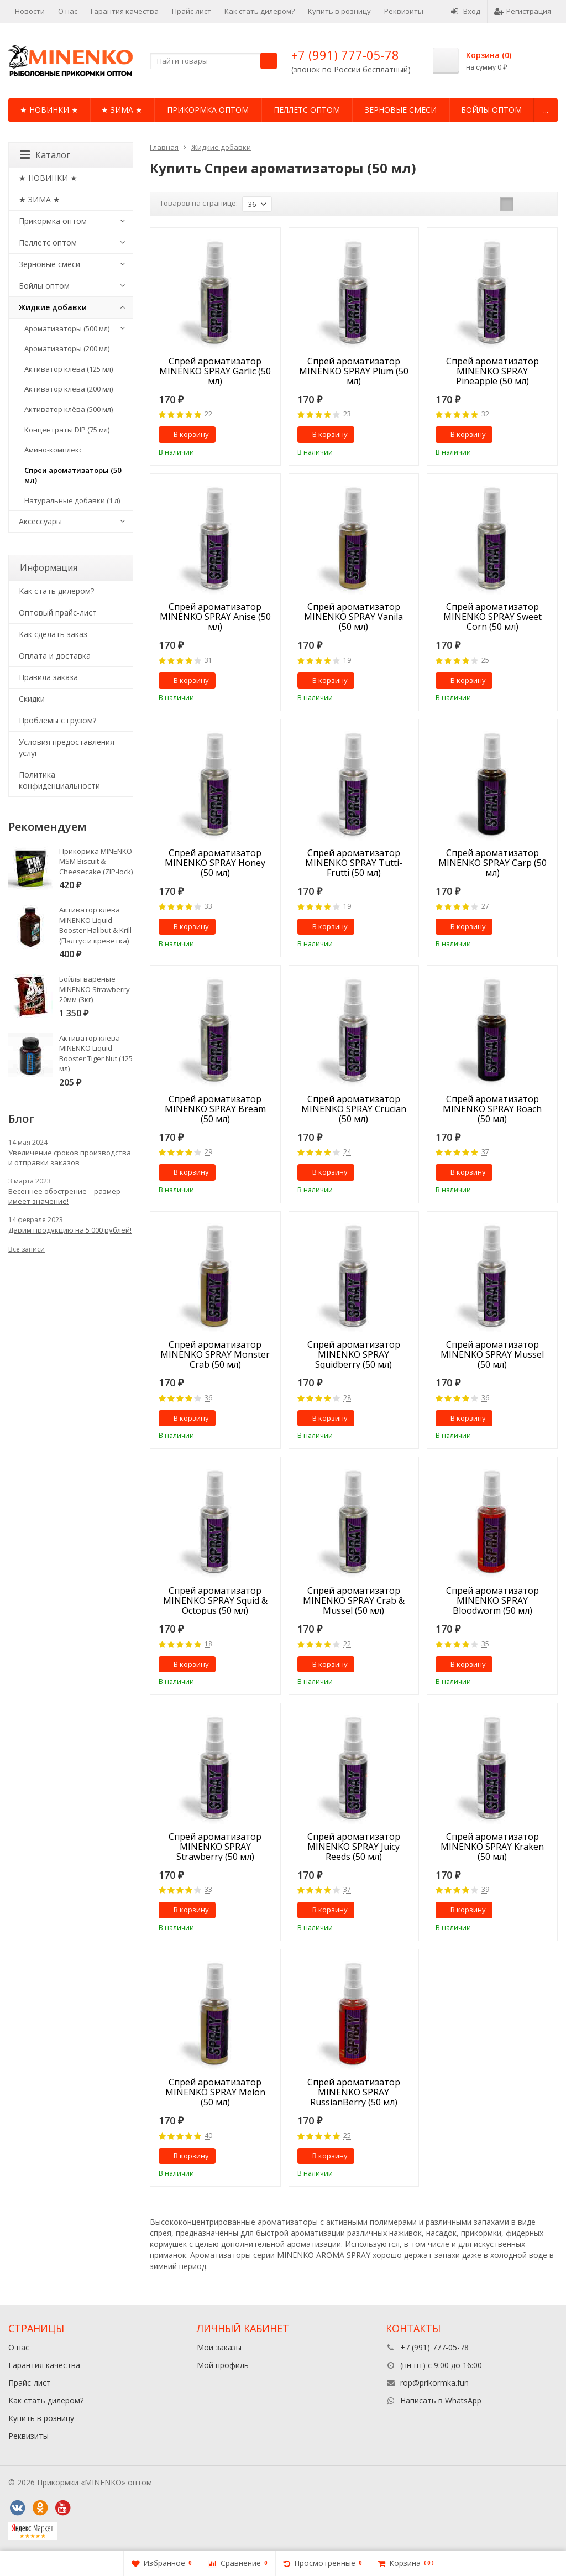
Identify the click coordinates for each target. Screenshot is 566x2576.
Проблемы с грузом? (57, 720)
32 (485, 414)
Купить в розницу (339, 11)
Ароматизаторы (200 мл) (66, 348)
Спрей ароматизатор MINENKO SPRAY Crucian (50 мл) (353, 1109)
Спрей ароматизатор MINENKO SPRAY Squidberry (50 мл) (353, 1354)
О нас (67, 11)
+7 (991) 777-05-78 (345, 54)
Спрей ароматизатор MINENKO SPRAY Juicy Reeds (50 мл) (353, 1846)
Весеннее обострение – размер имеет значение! (64, 1196)
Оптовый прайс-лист (58, 612)
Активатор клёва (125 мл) (68, 369)
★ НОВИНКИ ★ (49, 110)
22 (208, 414)
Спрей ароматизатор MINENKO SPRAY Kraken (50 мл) (492, 1846)
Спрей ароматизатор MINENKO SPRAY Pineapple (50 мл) (492, 371)
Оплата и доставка (55, 655)
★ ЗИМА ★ (122, 110)
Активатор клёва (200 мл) (68, 389)
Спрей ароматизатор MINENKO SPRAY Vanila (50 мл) (353, 617)
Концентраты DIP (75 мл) (66, 430)
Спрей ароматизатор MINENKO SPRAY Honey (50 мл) (215, 863)
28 (347, 1398)
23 (347, 414)
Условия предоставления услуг (66, 747)
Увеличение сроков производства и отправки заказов (69, 1157)
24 (347, 1152)
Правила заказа (48, 677)
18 (208, 1644)
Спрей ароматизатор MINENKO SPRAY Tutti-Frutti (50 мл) (353, 863)
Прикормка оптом (208, 110)
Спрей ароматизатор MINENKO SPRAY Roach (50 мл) (492, 1109)
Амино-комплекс (53, 450)
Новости (30, 11)
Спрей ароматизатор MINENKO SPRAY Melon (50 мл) (215, 2092)
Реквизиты (403, 11)
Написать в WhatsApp (440, 2400)
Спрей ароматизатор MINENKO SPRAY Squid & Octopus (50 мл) (215, 1600)
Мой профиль (223, 2365)
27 (485, 906)
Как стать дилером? (259, 11)
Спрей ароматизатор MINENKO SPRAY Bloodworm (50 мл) (492, 1600)
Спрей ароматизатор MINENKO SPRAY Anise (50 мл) (215, 617)
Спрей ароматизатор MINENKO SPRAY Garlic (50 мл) (215, 371)
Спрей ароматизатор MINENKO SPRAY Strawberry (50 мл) (215, 1846)
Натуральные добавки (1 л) (72, 500)
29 (208, 1152)
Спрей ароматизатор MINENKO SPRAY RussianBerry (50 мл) (353, 2092)
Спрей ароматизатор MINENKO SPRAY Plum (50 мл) (353, 371)
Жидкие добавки (53, 307)
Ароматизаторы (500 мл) (66, 328)
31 (208, 660)
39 (485, 1890)
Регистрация (522, 11)
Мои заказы (219, 2347)
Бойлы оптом (491, 110)
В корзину (185, 434)
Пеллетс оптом (307, 110)
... (545, 110)
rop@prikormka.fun (434, 2382)
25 (485, 660)
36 (208, 1398)
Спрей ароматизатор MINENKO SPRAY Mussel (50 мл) (492, 1354)
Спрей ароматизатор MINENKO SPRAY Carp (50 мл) (492, 863)
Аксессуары (40, 521)
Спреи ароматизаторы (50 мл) (72, 475)
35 (485, 1644)
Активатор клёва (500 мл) (68, 409)
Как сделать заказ (53, 634)
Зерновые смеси (401, 110)
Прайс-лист (191, 11)
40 (208, 2136)
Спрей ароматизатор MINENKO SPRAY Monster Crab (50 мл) (215, 1354)
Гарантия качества (125, 11)
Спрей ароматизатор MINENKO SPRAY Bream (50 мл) (215, 1109)
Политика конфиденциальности (59, 780)
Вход (465, 11)
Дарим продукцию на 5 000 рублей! (70, 1230)
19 (347, 660)
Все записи (26, 1249)
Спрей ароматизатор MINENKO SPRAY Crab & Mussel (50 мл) (354, 1600)
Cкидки (32, 698)
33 (208, 906)
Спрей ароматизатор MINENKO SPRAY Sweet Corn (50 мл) (492, 617)
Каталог (45, 155)
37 (485, 1152)
